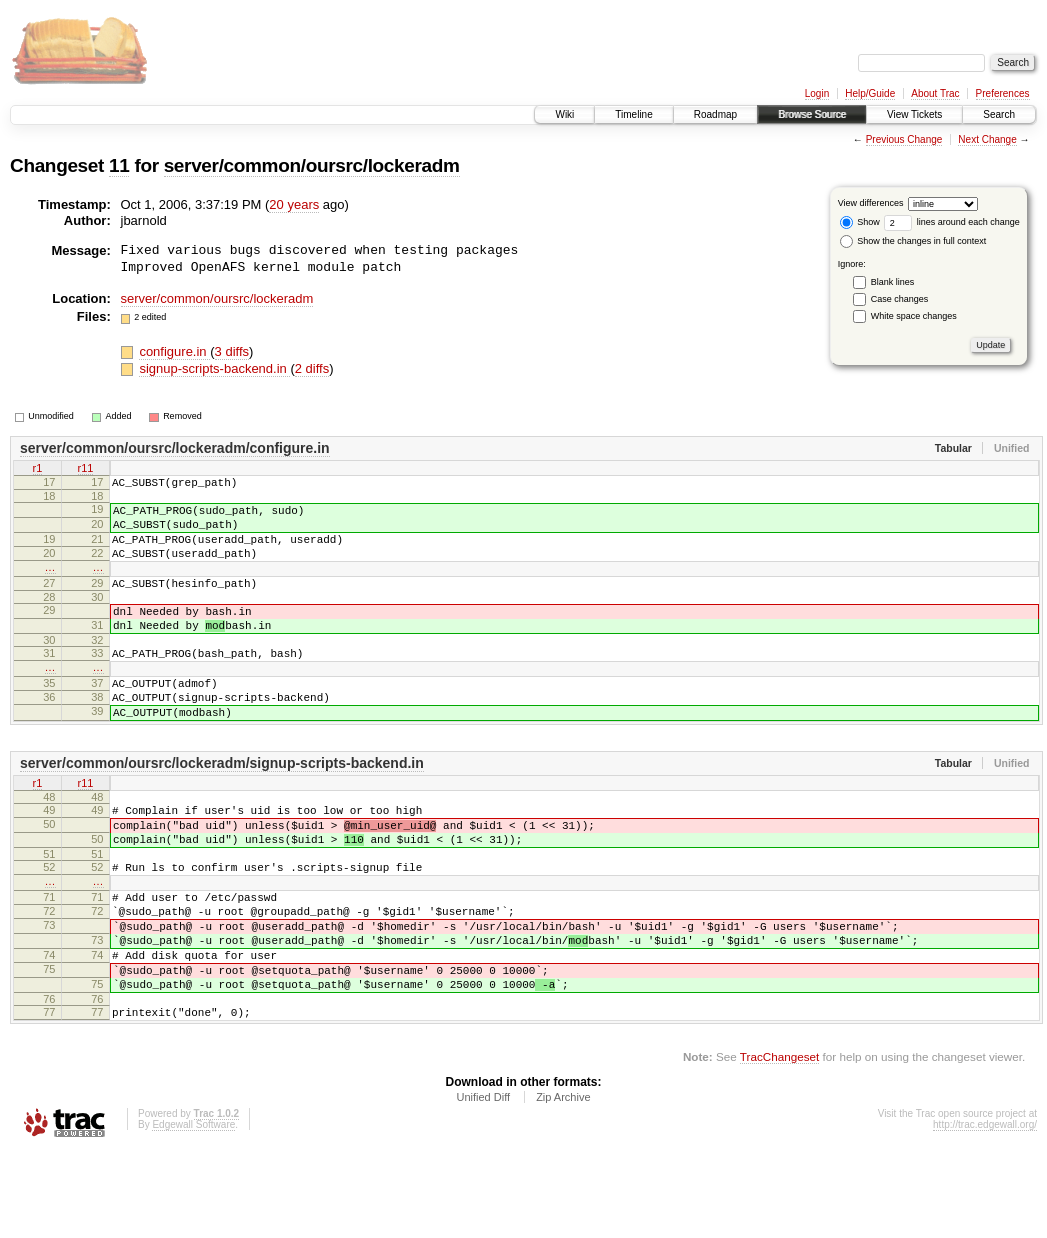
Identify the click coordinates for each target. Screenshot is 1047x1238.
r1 (38, 469)
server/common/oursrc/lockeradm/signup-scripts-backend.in (222, 808)
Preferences (1003, 93)
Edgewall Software (193, 1211)
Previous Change (904, 139)
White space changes (914, 316)
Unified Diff (483, 1184)
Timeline (633, 114)
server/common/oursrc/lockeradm (312, 165)
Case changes (900, 299)
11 (119, 165)
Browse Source (812, 114)
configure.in (174, 351)
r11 (86, 469)
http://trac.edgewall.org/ (985, 1211)
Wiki (564, 114)
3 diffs (232, 351)
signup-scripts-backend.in (214, 368)
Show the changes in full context (913, 241)
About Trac (935, 93)
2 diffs (312, 368)
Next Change (987, 139)
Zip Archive (563, 1184)
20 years (294, 204)
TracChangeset (779, 1143)
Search (999, 114)
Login (817, 93)
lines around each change (952, 222)
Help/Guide (870, 93)
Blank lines (893, 282)
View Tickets (914, 114)
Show (860, 222)
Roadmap (715, 114)
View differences (871, 203)
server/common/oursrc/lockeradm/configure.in (175, 448)
